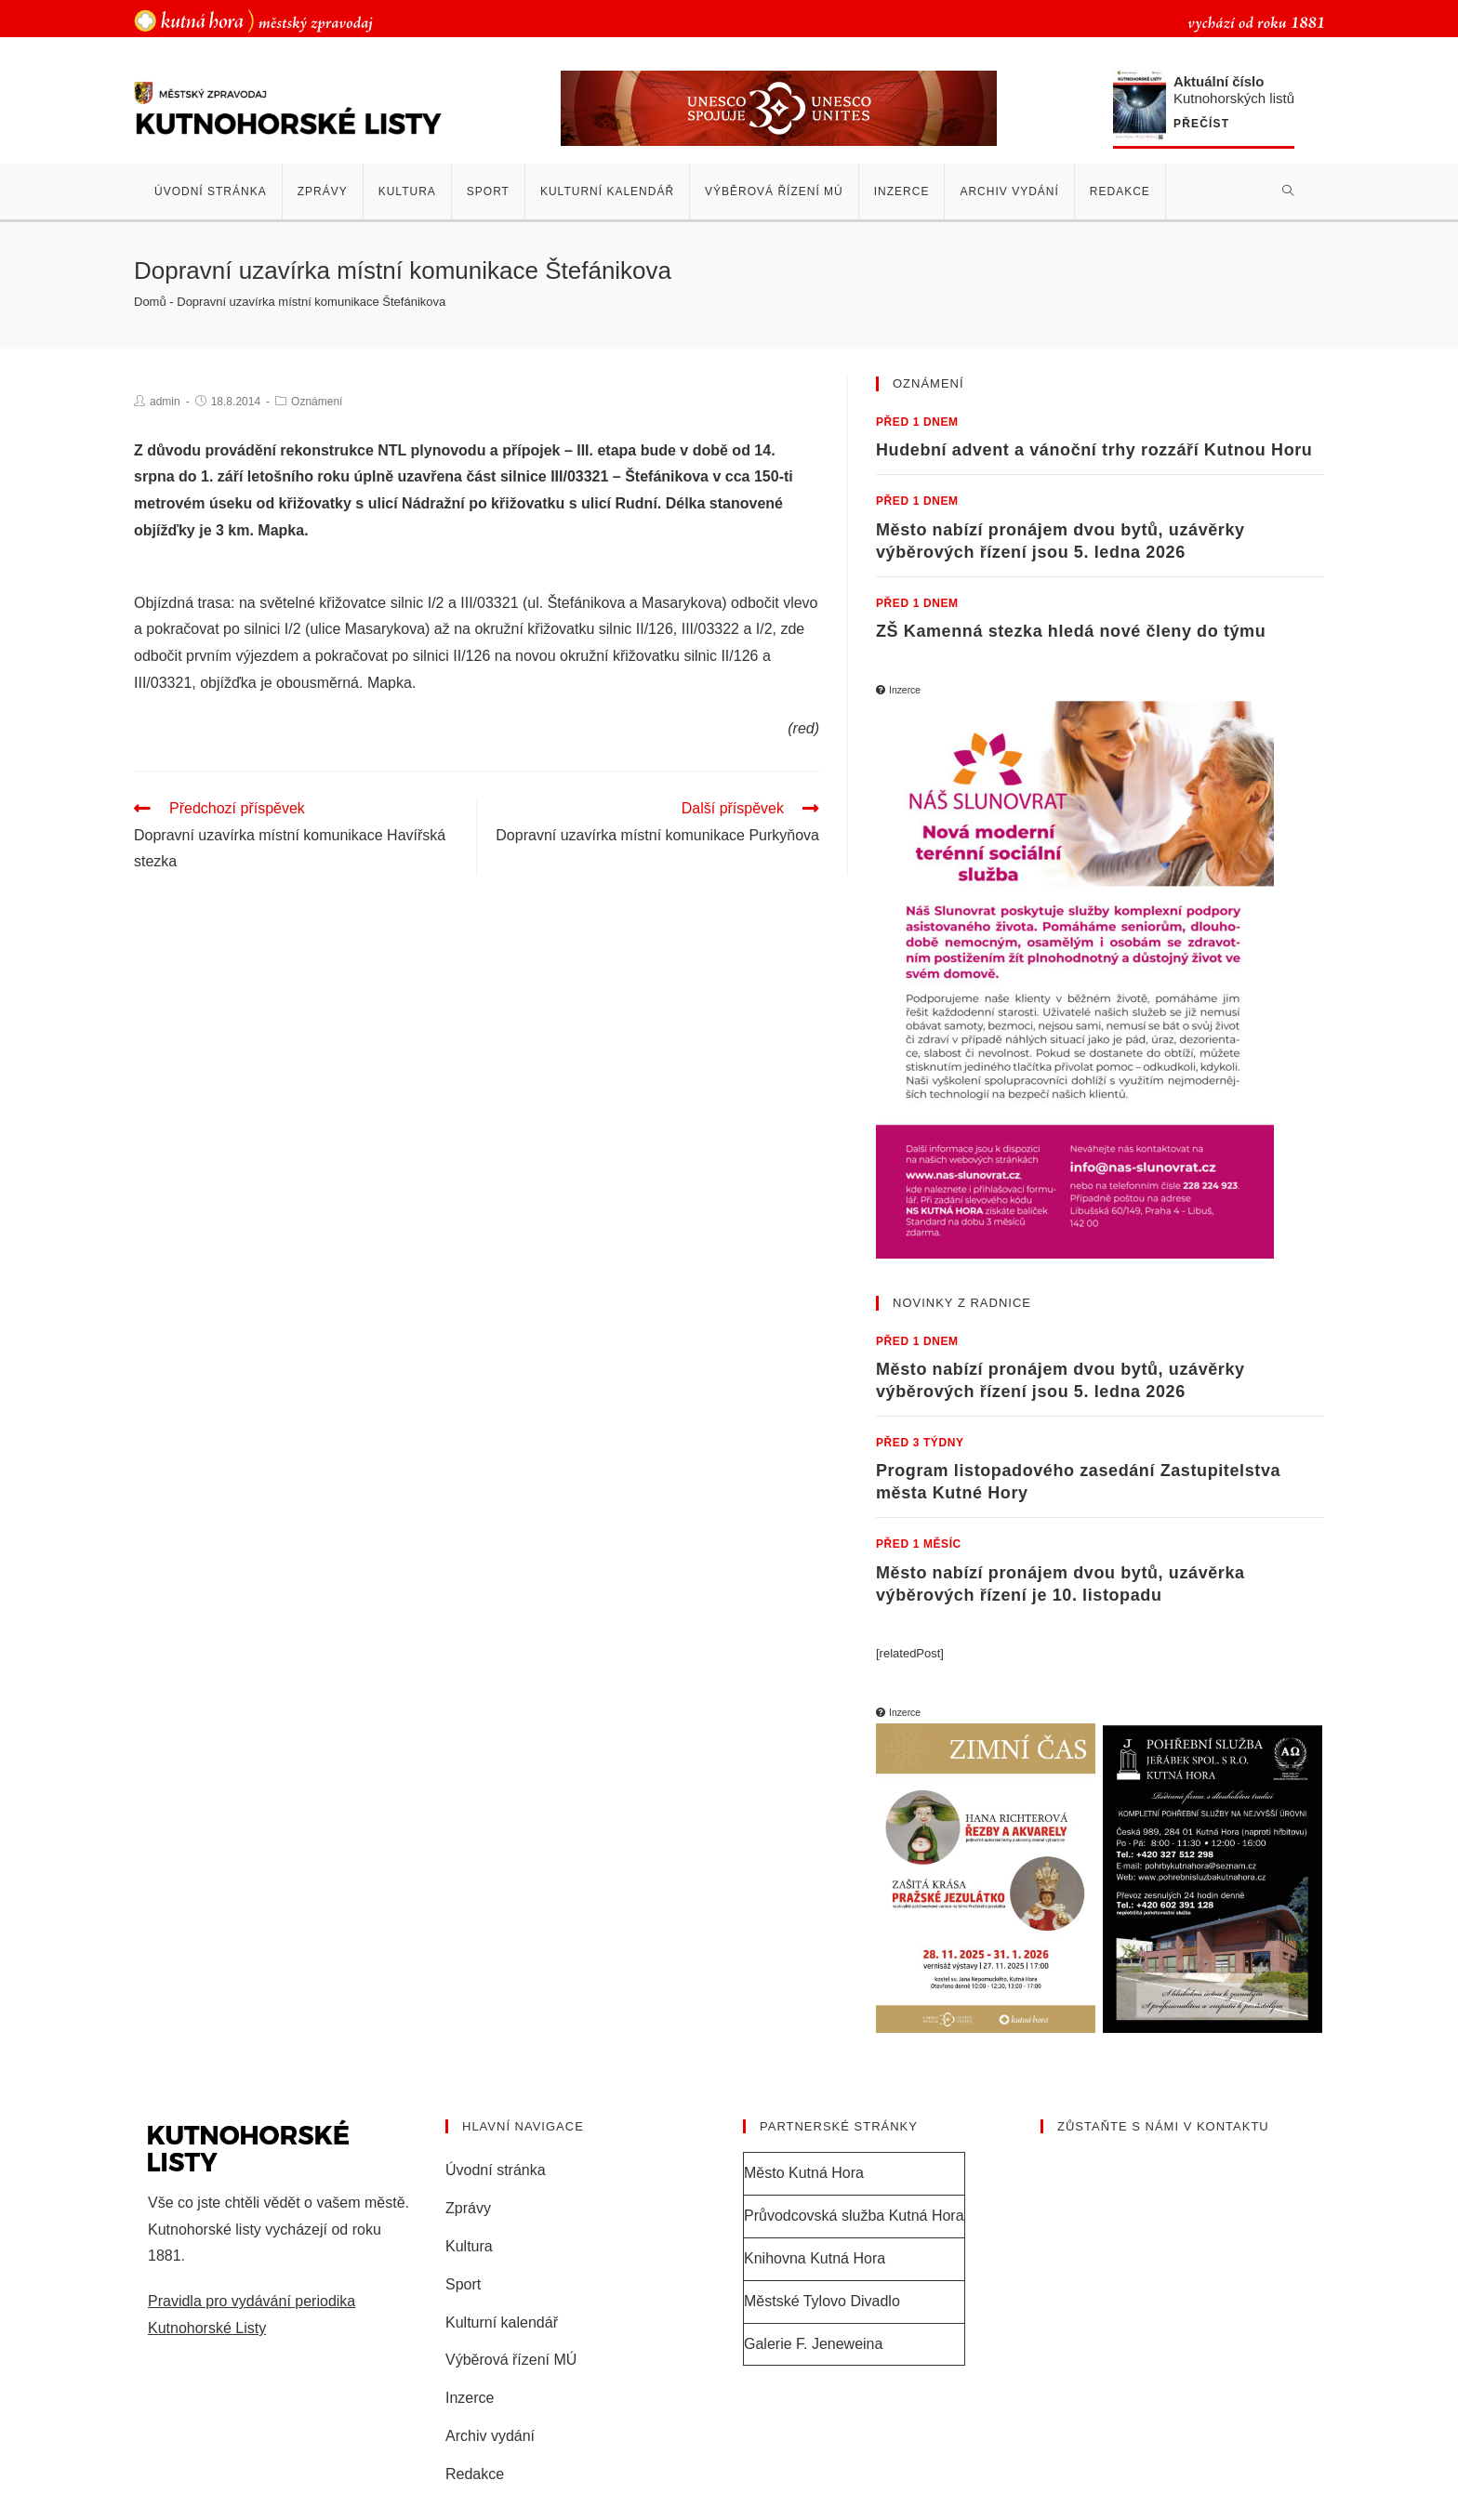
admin (165, 401)
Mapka (389, 683)
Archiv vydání (490, 2435)
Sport (463, 2283)
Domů (150, 302)
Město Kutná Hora (804, 2172)
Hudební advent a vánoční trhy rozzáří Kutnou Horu (1094, 450)
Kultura (469, 2245)
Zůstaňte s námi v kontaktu (1163, 2125)
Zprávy (468, 2207)
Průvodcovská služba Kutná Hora (854, 2215)
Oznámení (316, 401)
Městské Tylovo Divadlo (822, 2300)
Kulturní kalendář (501, 2321)
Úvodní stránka (495, 2169)
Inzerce (469, 2397)
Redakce (474, 2473)
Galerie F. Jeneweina (813, 2342)
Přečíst (1201, 124)
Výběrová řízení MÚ (511, 2359)
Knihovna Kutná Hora (814, 2257)
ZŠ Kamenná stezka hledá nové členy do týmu (1071, 631)
